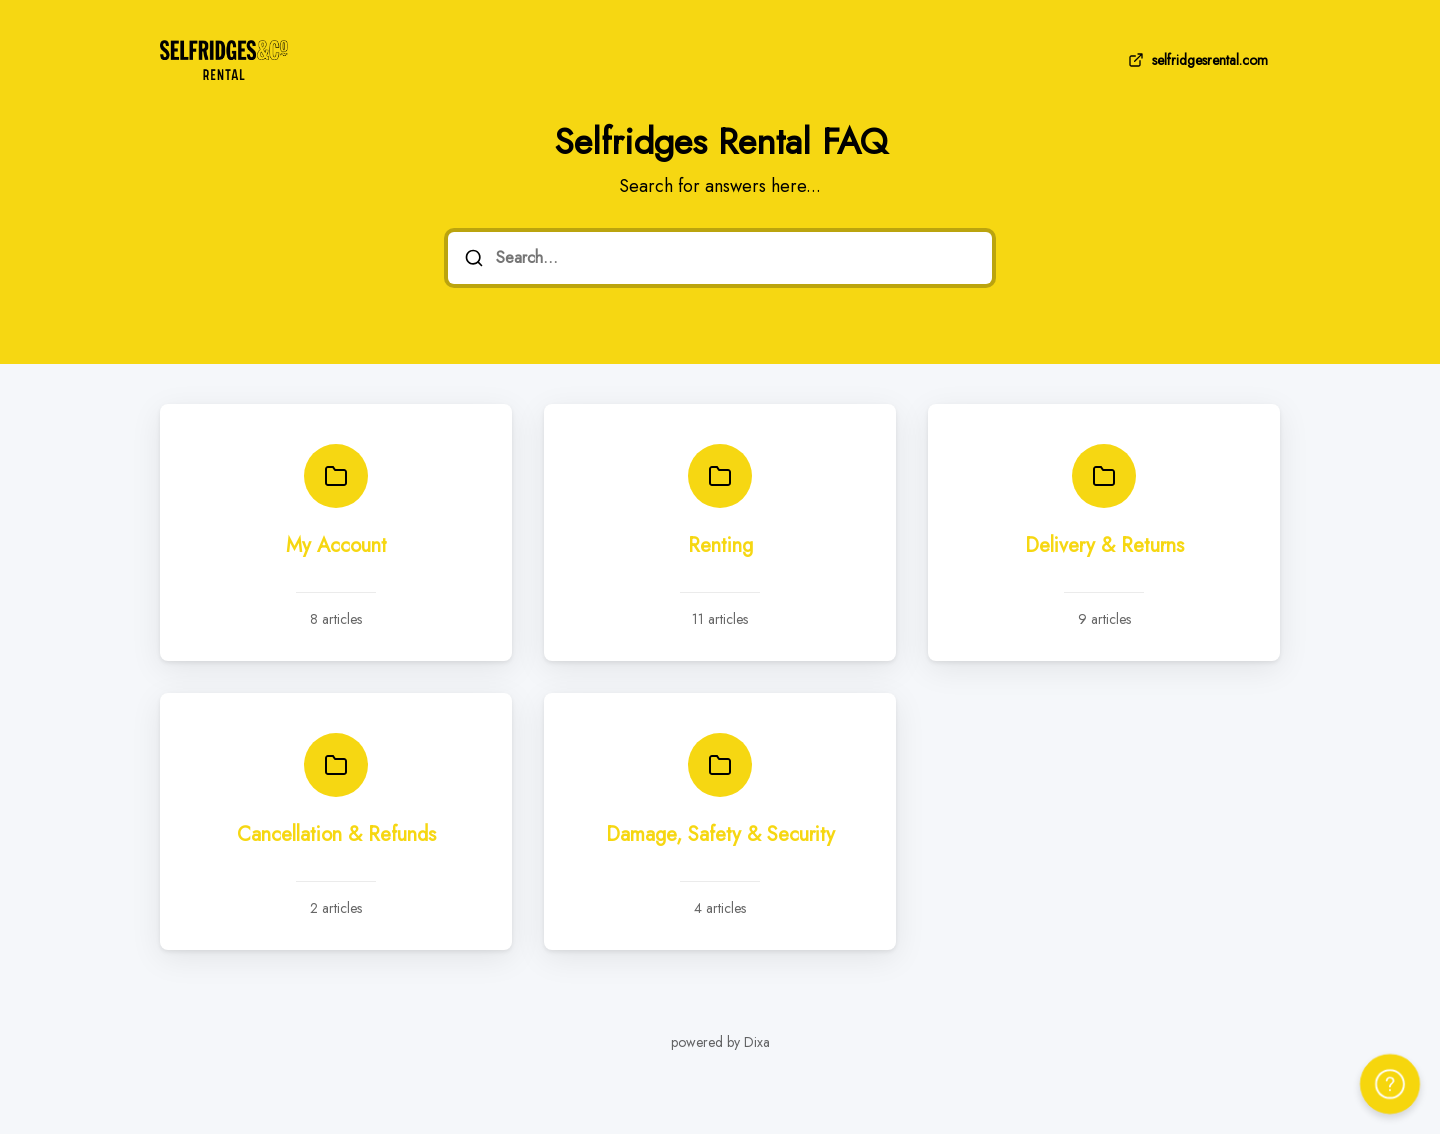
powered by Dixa (720, 1042)
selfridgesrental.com (1196, 60)
